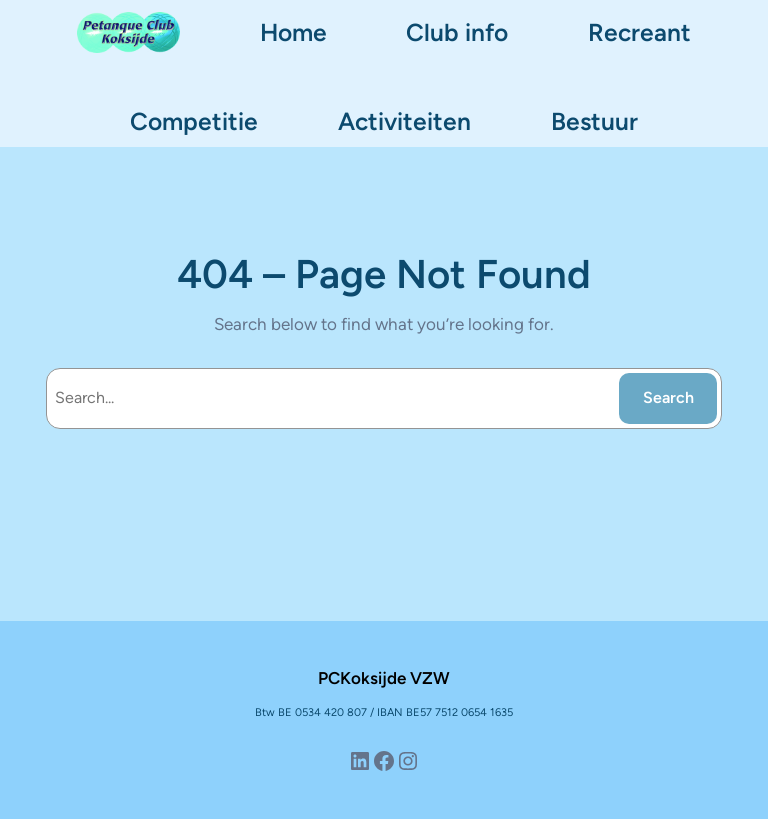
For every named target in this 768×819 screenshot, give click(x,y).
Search (668, 397)
